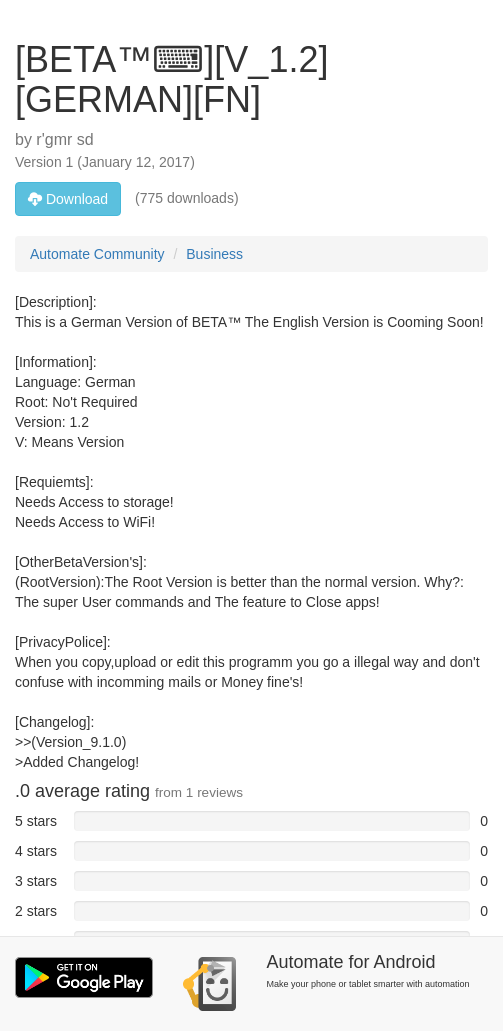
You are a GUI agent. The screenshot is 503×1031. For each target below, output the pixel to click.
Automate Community (97, 254)
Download (68, 199)
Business (214, 254)
